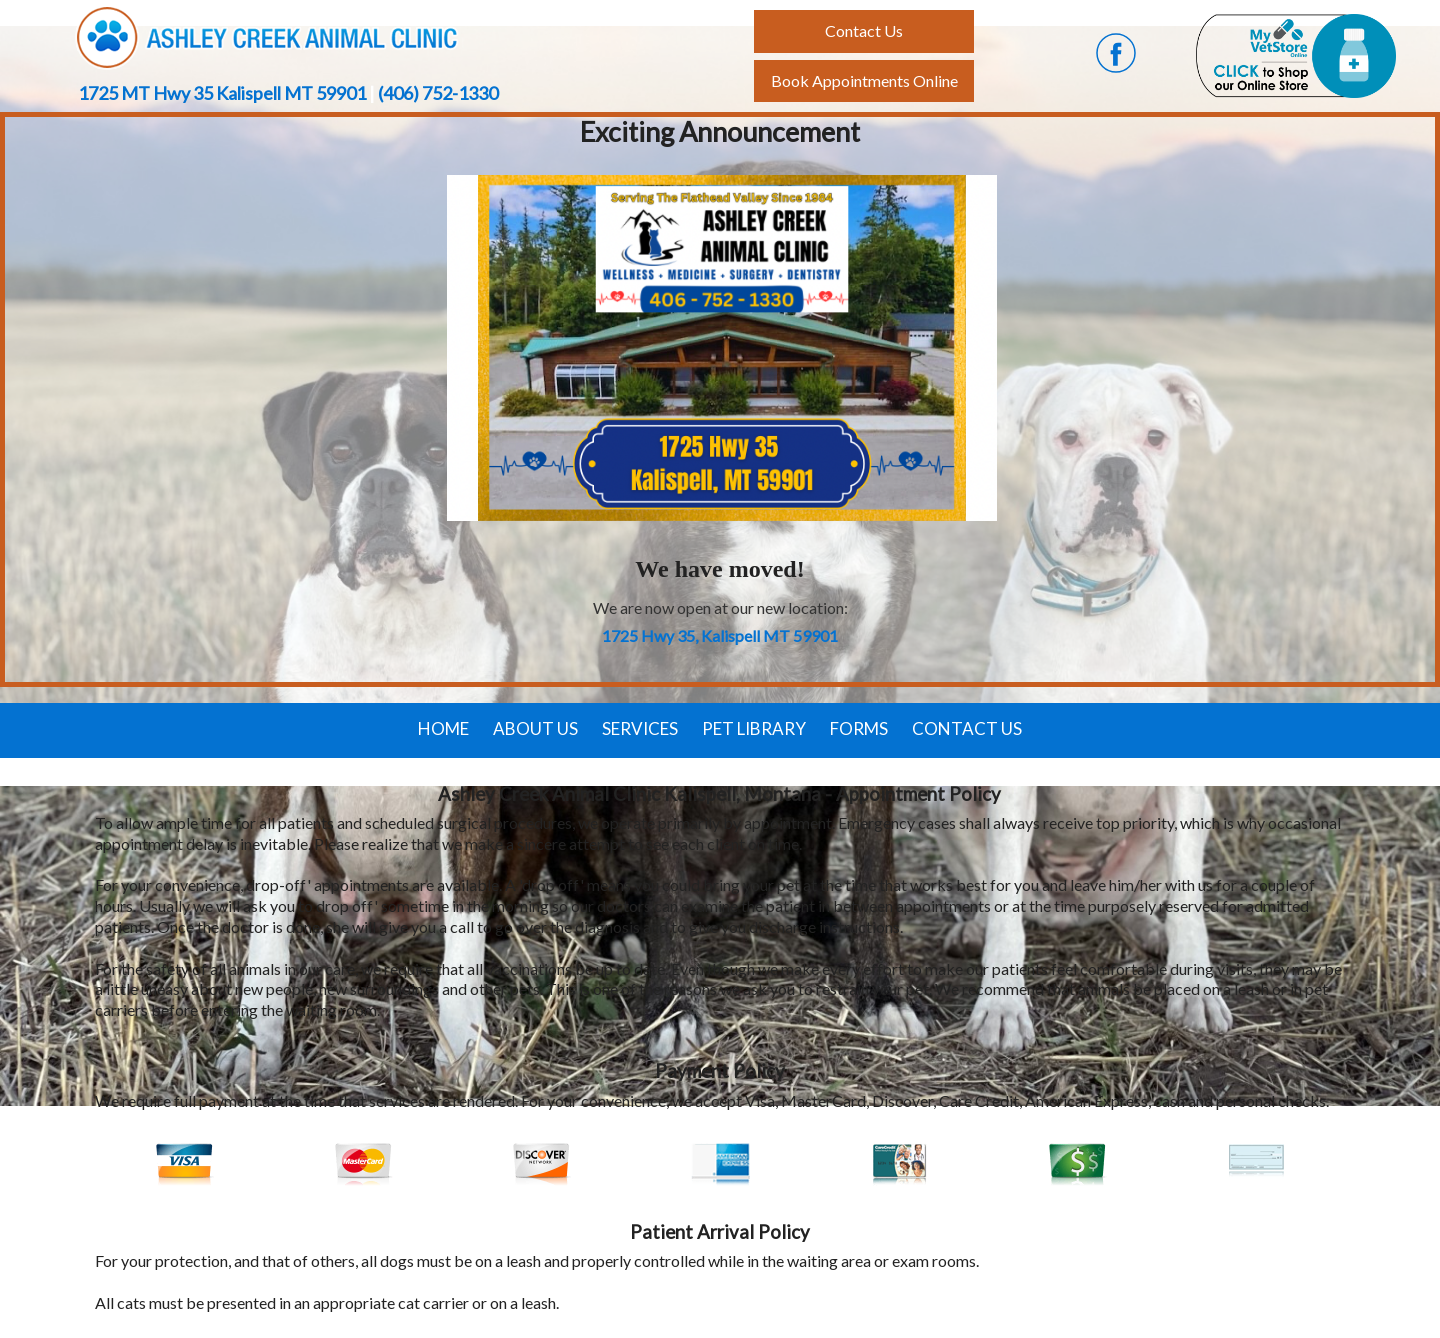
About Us (535, 728)
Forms (859, 728)
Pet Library (754, 728)
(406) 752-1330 (438, 93)
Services (640, 728)
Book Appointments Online (864, 80)
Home (443, 728)
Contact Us (967, 728)
